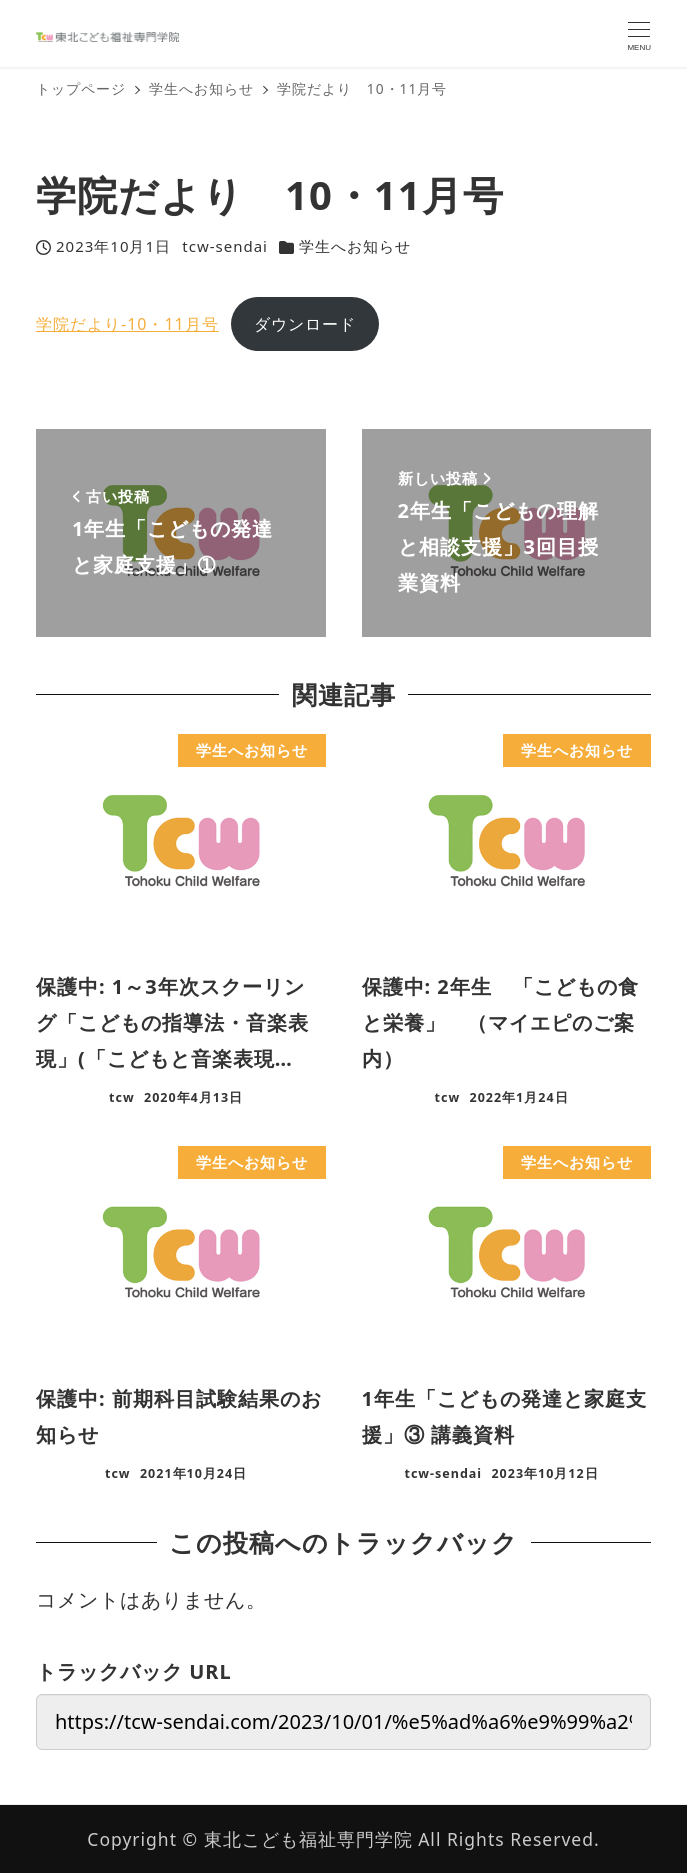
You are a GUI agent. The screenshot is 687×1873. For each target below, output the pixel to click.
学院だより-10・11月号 (127, 324)
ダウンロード (305, 324)
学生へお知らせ (355, 246)
